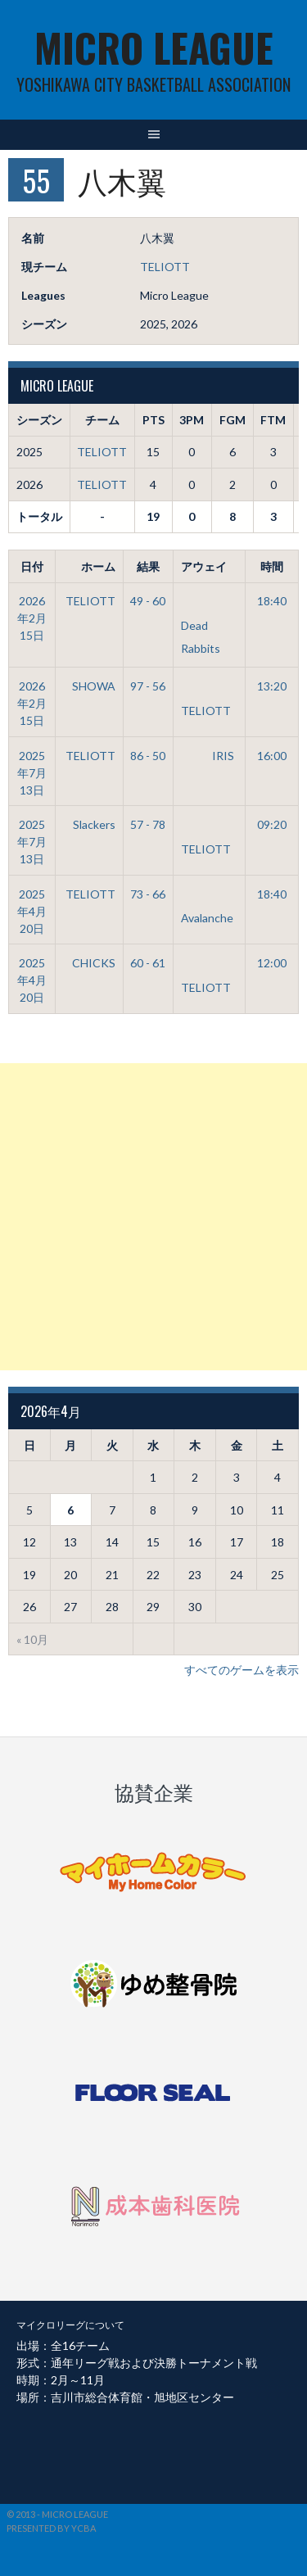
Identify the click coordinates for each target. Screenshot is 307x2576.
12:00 (272, 963)
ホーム (98, 566)
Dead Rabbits (200, 624)
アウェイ (204, 566)
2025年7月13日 (32, 773)
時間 (271, 566)
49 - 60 (147, 601)
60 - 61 (147, 963)
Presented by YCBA (51, 2528)
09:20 (272, 824)
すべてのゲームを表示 (241, 1670)
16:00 (272, 756)
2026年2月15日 (32, 618)
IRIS (207, 756)
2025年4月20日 (32, 911)
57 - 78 (147, 824)
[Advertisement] (153, 1216)
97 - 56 (147, 686)
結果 (148, 566)
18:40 (272, 601)
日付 (31, 566)
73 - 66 (147, 894)
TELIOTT (165, 267)
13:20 (272, 686)
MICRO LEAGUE (153, 47)
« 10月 (32, 1639)
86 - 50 (147, 756)
